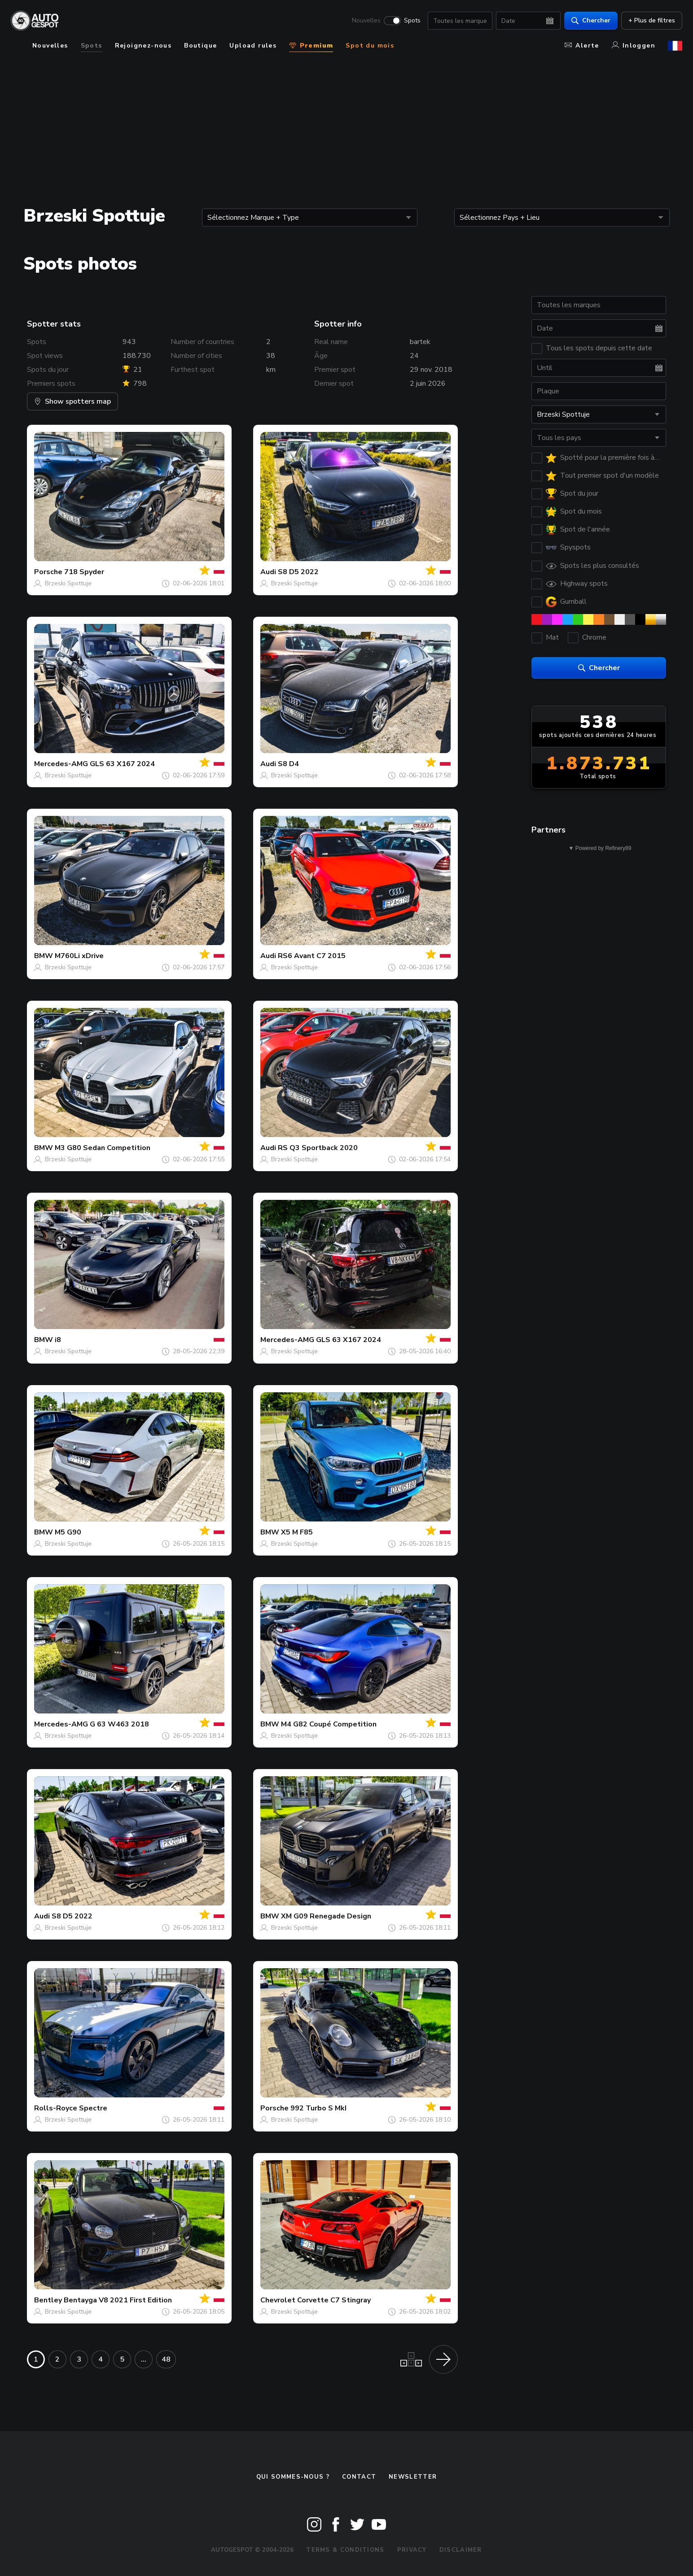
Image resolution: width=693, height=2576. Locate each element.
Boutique (200, 45)
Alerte (582, 45)
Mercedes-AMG (61, 764)
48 (166, 2359)
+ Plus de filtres (651, 20)
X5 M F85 (297, 1532)
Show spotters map (72, 401)
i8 (58, 1340)
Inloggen (633, 45)
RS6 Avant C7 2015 (312, 956)
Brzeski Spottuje (68, 583)
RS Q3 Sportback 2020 (318, 1148)
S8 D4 (288, 764)
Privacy (412, 2550)
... (143, 2359)
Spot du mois (370, 45)
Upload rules (252, 45)
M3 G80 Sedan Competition (102, 1148)
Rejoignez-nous (143, 45)
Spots (412, 20)
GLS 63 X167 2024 (122, 764)
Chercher (590, 20)
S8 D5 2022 (298, 572)
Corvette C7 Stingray (334, 2300)
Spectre (93, 2108)
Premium (311, 45)
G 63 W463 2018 (119, 1724)
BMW (43, 956)
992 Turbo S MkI (318, 2108)
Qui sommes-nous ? (292, 2477)
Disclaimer (460, 2550)
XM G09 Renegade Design (326, 1916)
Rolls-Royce (55, 2108)
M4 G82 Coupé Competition (329, 1724)
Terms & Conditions (345, 2550)
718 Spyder (84, 572)
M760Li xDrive (79, 956)
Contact (359, 2477)
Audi (268, 572)
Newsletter (413, 2477)
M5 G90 (68, 1532)
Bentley (48, 2300)
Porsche (48, 572)
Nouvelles (366, 20)
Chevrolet (277, 2300)
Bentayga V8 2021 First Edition (118, 2300)
